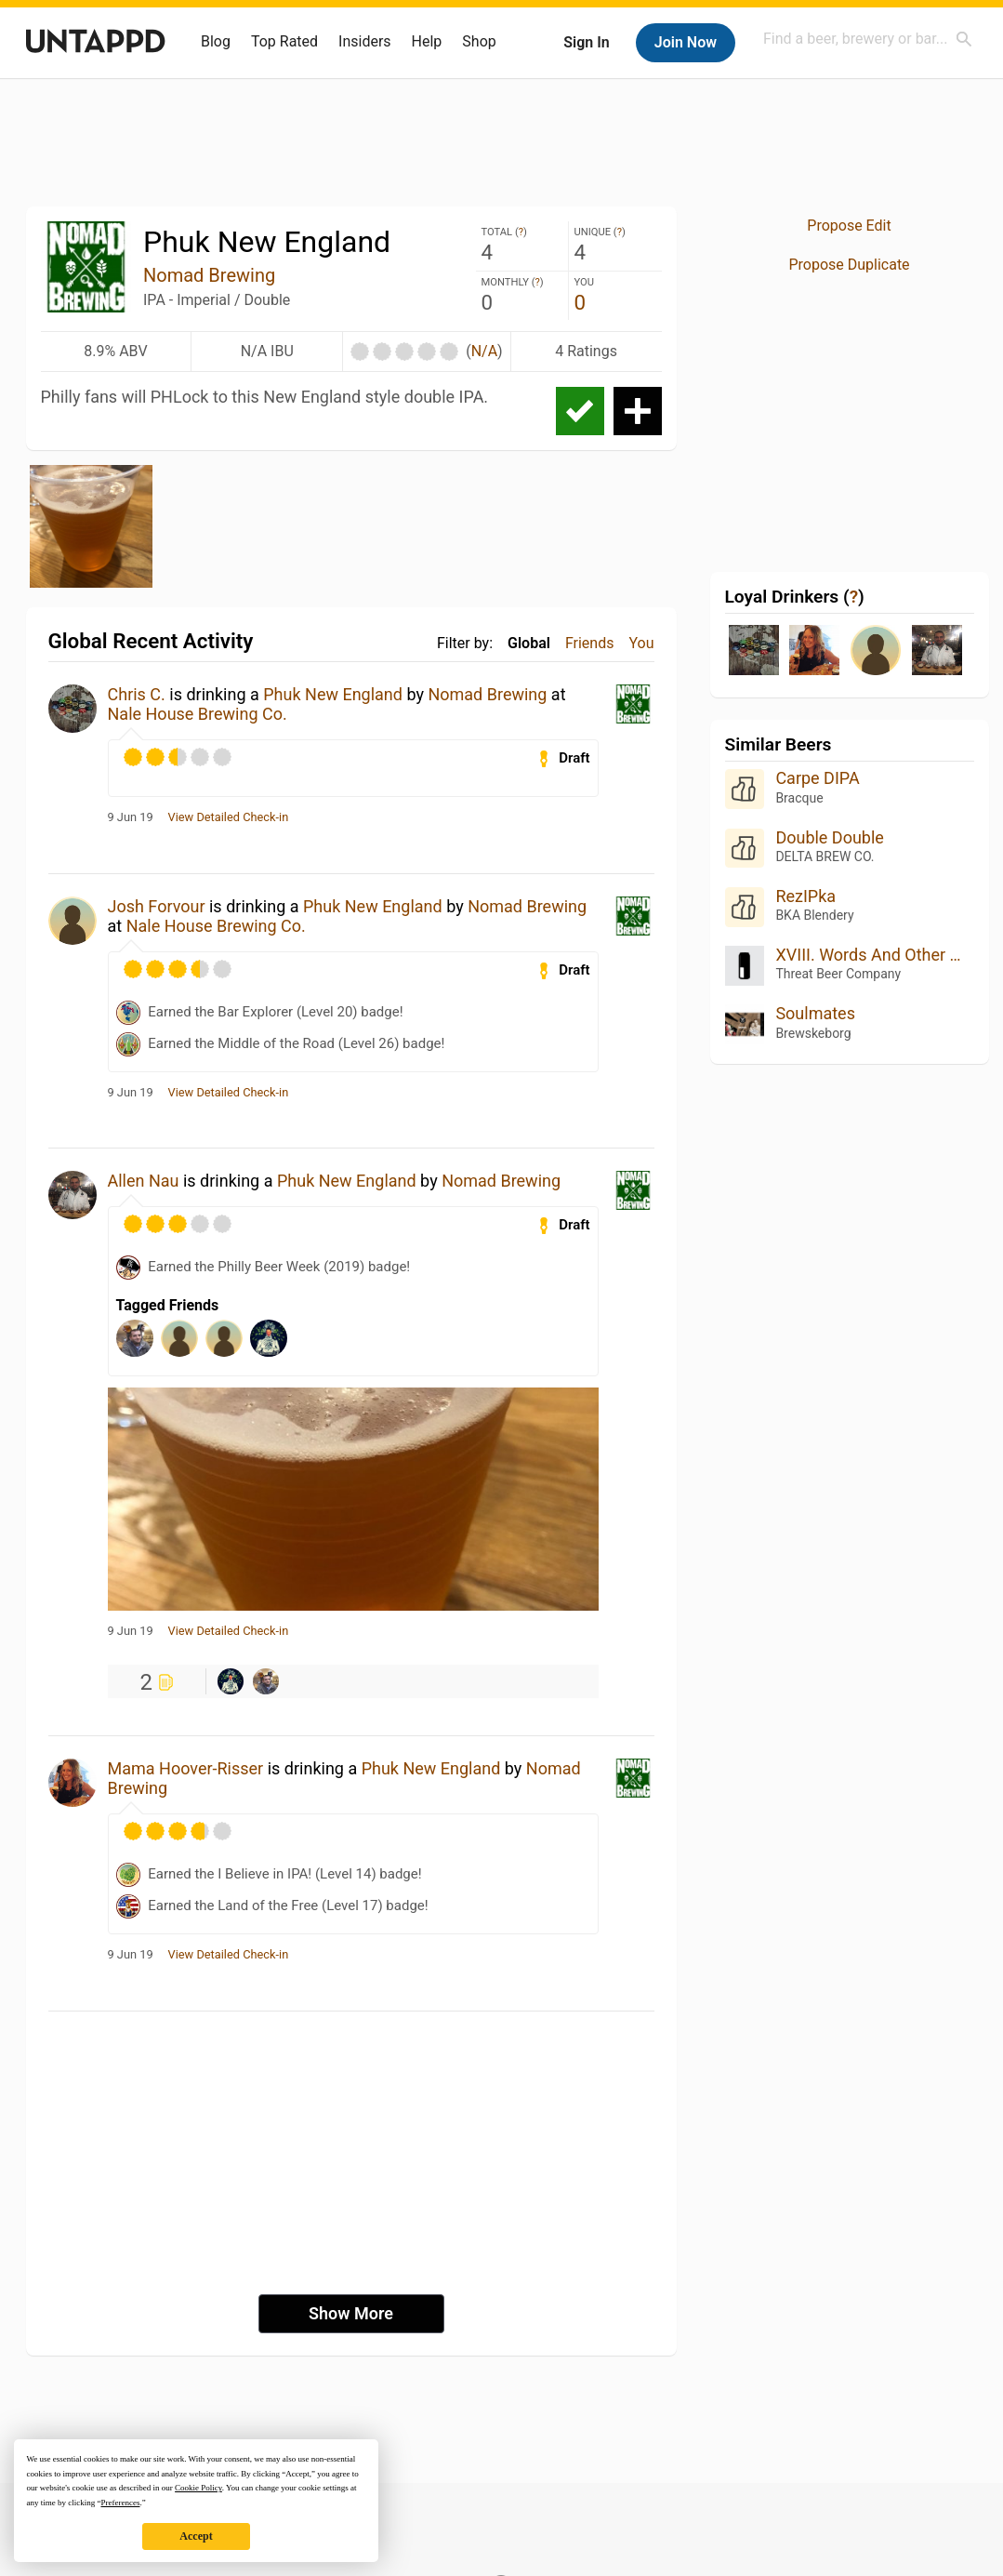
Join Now (685, 42)
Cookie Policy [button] (198, 2487)
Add (638, 411)
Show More (351, 2313)
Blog (216, 41)
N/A (484, 351)
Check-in (580, 411)
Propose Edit (849, 225)
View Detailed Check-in (228, 817)
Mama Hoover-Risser (186, 1768)
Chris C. (136, 694)
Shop (478, 41)
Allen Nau (143, 1180)
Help (427, 41)
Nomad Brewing (209, 275)
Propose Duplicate (848, 264)
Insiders (364, 41)
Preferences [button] (119, 2502)
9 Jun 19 (130, 817)
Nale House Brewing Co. (197, 714)
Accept (195, 2536)
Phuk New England (333, 694)
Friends (589, 643)
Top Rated (284, 41)
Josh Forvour (156, 906)
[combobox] (868, 38)
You (640, 643)
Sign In (586, 42)
